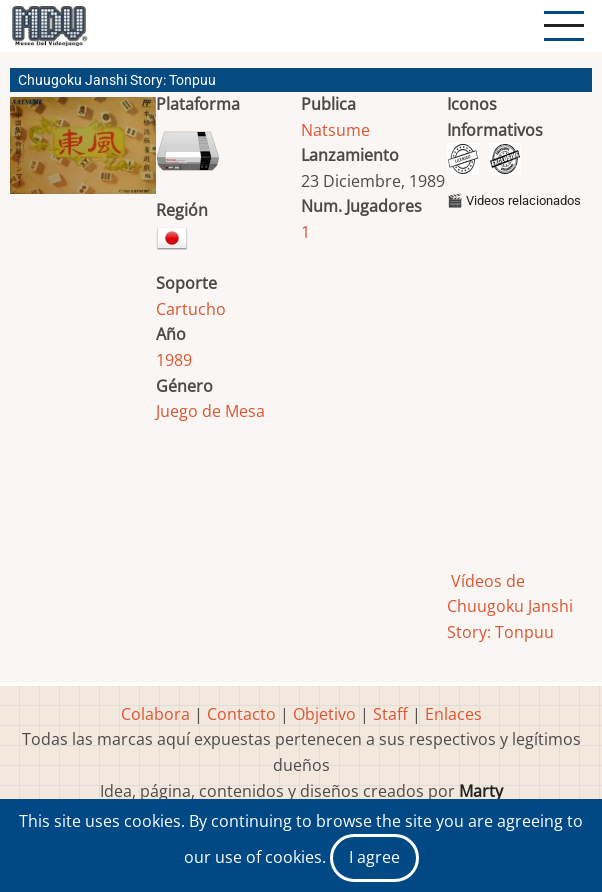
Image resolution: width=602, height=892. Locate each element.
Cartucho (191, 309)
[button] (83, 153)
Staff (390, 714)
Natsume (335, 130)
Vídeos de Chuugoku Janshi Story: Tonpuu (510, 606)
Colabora (155, 714)
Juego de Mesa (210, 411)
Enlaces (453, 714)
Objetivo (324, 714)
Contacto (241, 714)
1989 (174, 360)
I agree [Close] (374, 857)
